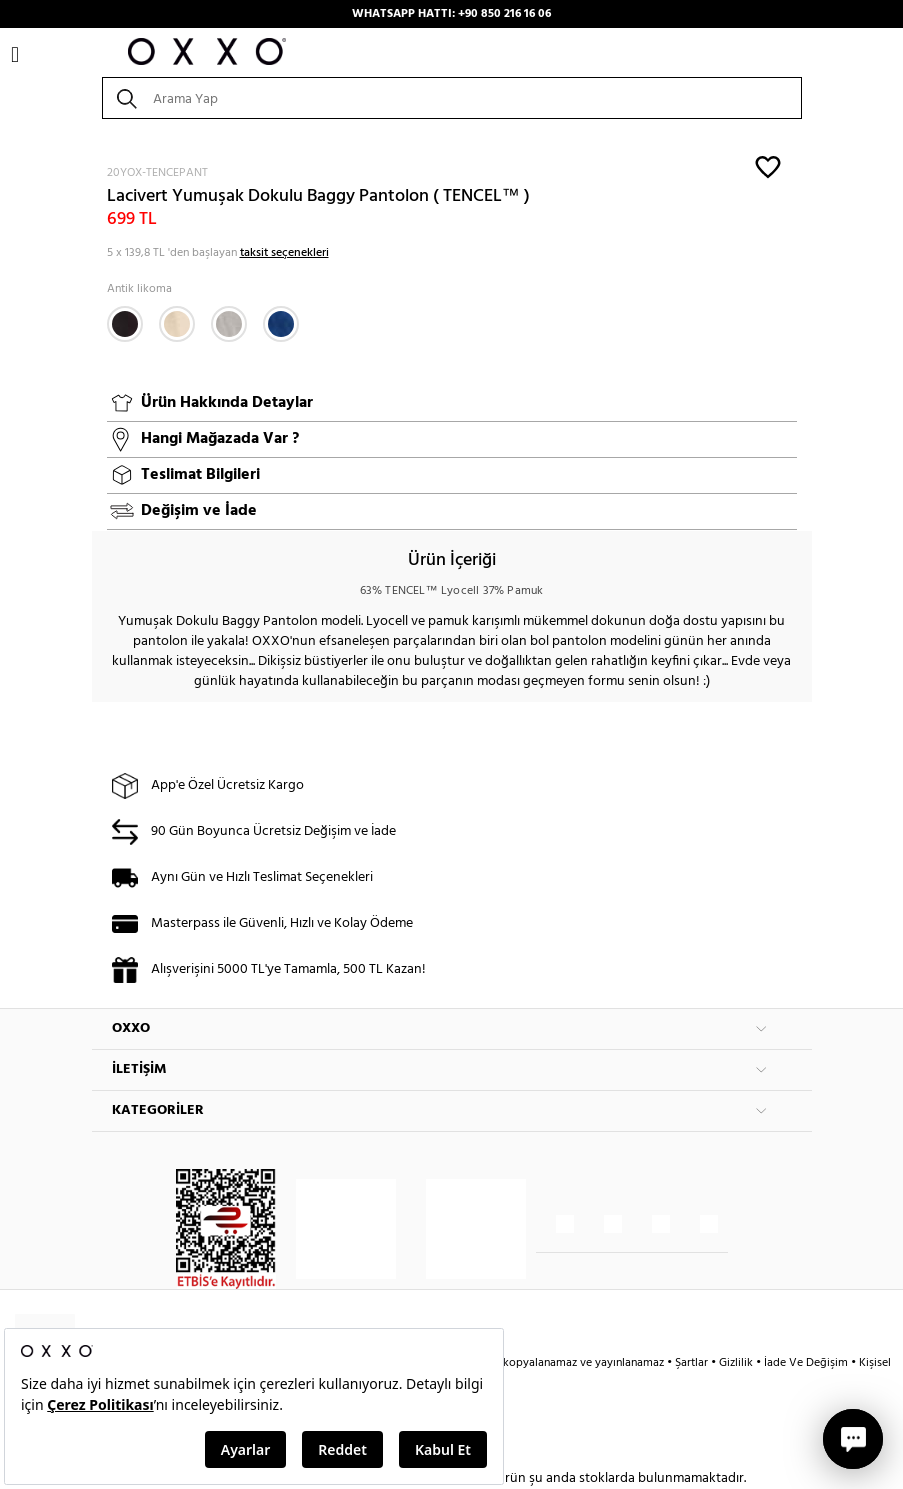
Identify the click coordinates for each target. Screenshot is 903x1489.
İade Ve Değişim (806, 1363)
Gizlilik (737, 1363)
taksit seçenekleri (284, 253)
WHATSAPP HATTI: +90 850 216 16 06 (451, 14)
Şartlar (693, 1363)
